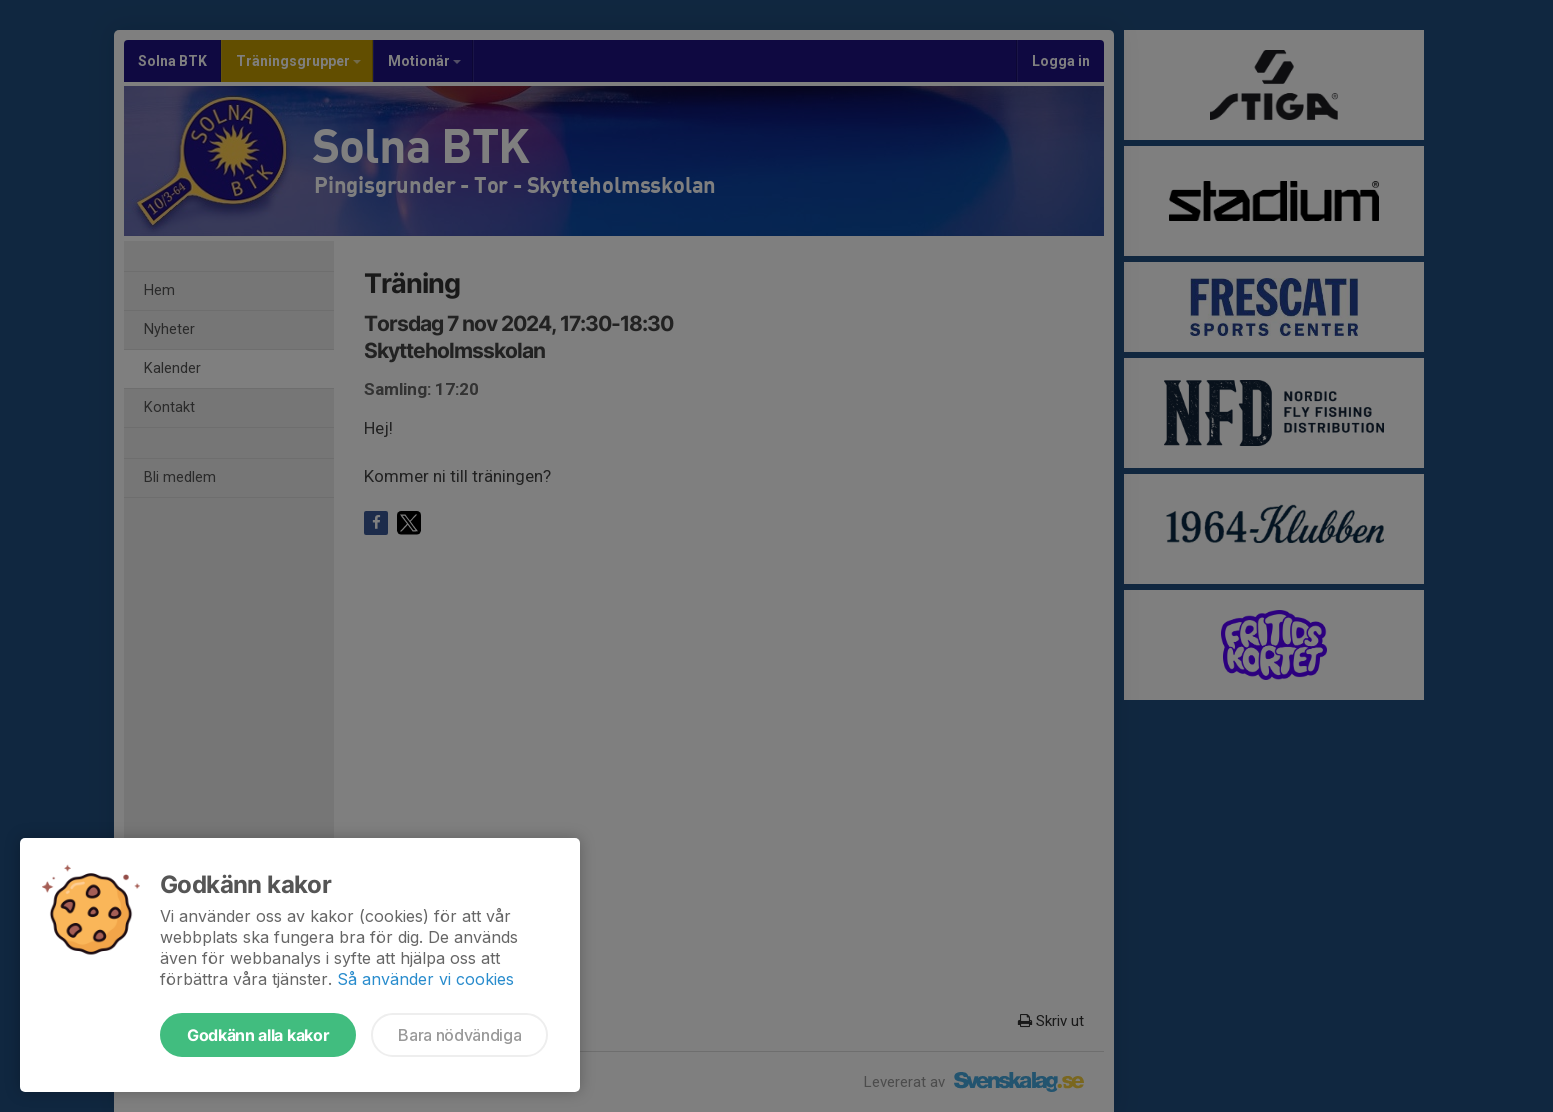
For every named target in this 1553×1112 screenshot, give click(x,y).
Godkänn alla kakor (258, 1035)
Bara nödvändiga (459, 1035)
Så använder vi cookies (425, 979)
